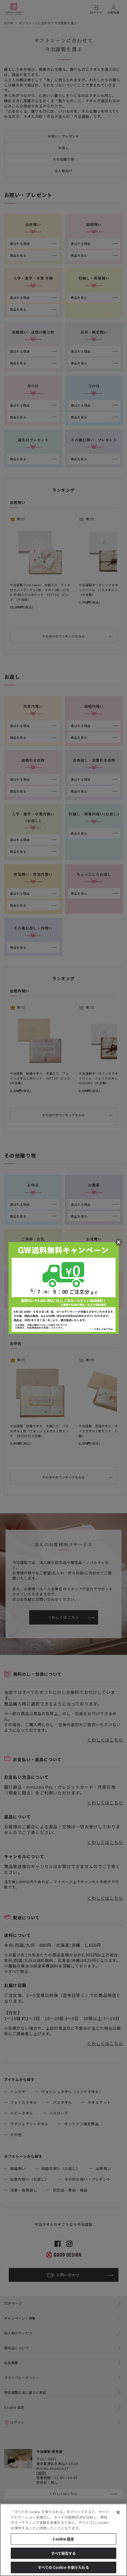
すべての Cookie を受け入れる (63, 2567)
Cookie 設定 (63, 2539)
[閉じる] (118, 2512)
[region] (63, 2540)
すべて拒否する (63, 2553)
